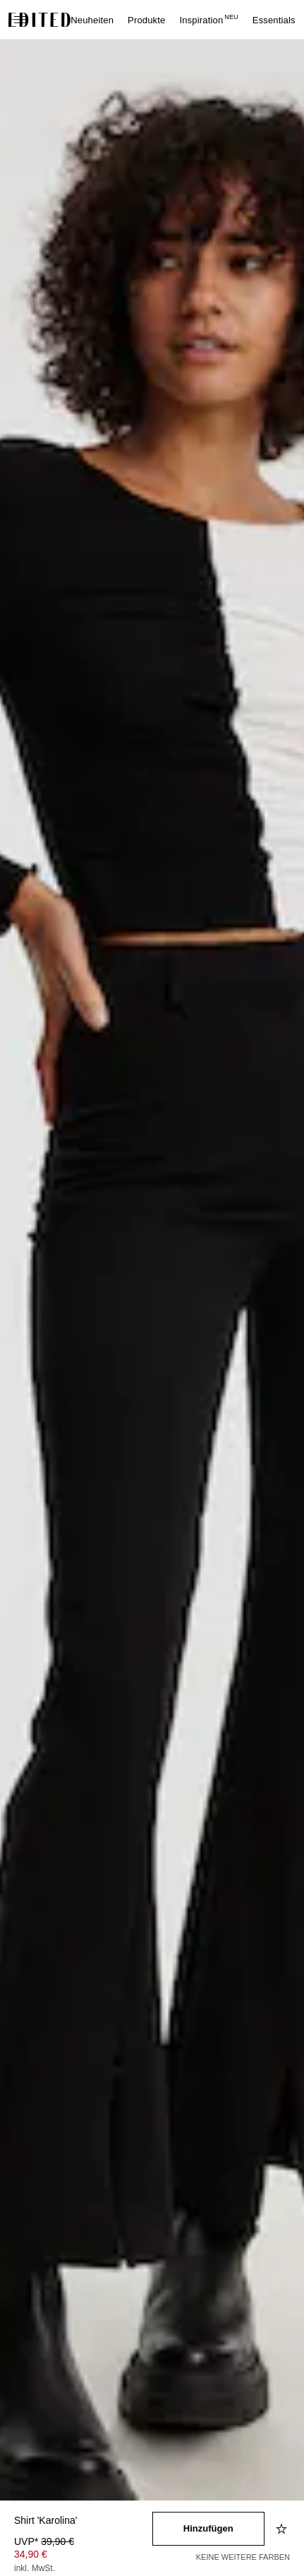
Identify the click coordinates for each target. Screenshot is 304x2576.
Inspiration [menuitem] (208, 20)
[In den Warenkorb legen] (208, 2529)
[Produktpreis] (83, 2556)
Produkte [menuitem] (146, 20)
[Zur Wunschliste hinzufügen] (283, 2528)
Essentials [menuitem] (274, 20)
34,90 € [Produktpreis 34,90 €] (30, 2554)
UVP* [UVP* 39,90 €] (44, 2541)
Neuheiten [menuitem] (92, 20)
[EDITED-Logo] (39, 20)
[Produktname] (83, 2521)
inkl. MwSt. (34, 2568)
